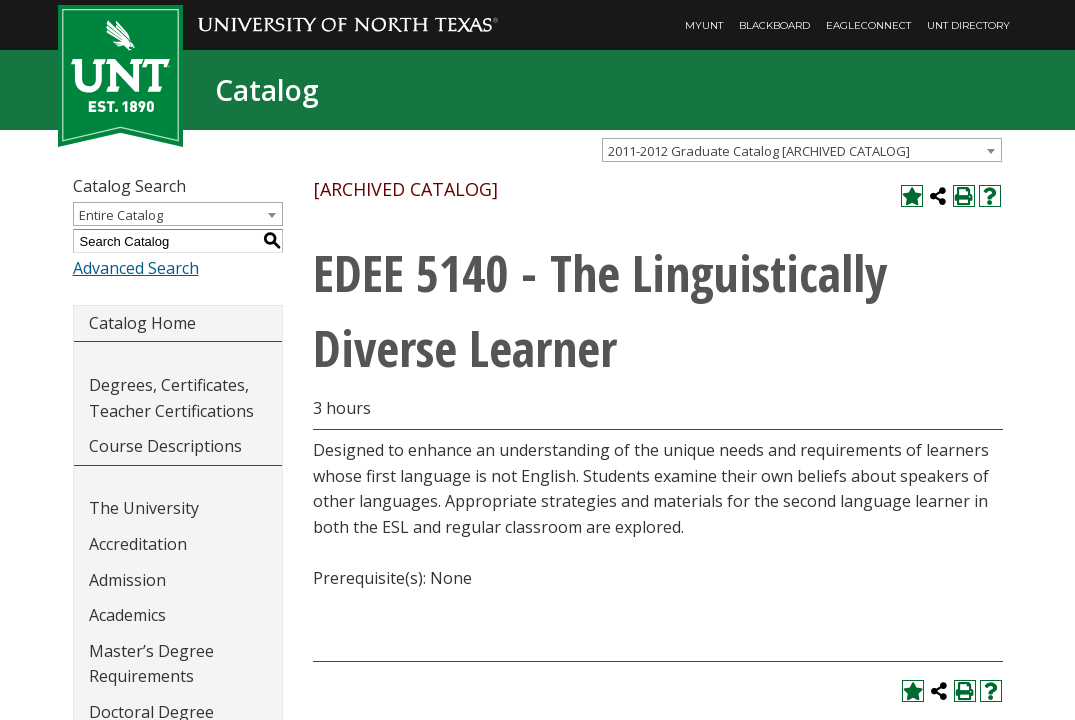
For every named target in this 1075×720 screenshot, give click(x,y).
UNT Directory (968, 25)
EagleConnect (868, 25)
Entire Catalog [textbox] (121, 215)
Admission (127, 580)
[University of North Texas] (348, 11)
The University (144, 508)
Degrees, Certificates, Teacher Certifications (171, 398)
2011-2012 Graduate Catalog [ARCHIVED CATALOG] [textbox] (759, 151)
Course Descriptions (165, 446)
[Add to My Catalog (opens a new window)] (912, 196)
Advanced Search (136, 268)
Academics (127, 615)
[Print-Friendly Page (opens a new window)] (964, 196)
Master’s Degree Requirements (151, 664)
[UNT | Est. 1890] (120, 74)
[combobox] (802, 150)
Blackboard (774, 25)
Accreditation (138, 544)
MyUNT (704, 25)
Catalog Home (142, 323)
